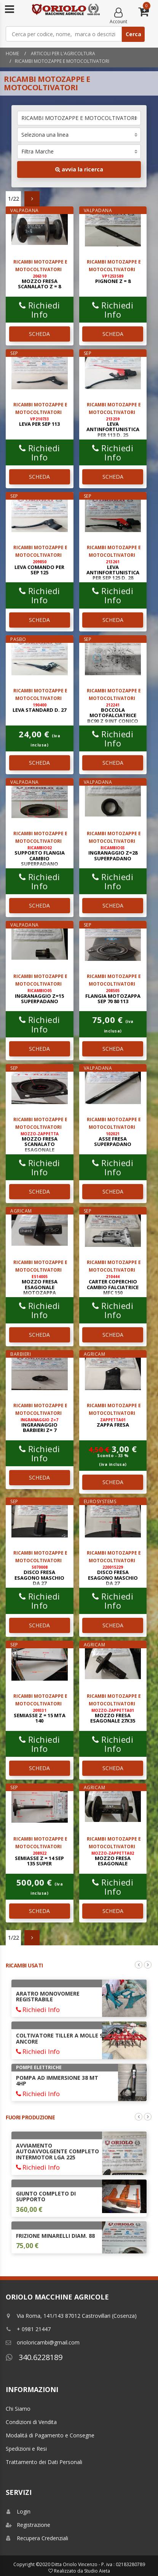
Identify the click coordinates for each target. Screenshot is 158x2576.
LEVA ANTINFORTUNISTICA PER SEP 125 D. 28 (112, 570)
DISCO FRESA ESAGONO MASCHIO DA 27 (39, 1575)
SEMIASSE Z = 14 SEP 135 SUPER (39, 1859)
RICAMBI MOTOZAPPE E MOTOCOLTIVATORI (62, 61)
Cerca (133, 34)
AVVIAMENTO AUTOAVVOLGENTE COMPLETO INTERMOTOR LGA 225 (57, 2151)
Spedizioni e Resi (26, 2448)
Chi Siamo (18, 2408)
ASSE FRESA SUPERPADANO (112, 1139)
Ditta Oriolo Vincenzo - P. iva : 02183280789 (98, 2564)
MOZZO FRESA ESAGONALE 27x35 (112, 1716)
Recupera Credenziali (37, 2538)
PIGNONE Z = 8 (113, 278)
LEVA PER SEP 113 (39, 421)
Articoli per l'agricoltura (62, 53)
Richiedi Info (39, 309)
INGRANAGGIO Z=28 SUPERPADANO (112, 853)
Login (18, 2511)
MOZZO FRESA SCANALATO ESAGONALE (40, 1142)
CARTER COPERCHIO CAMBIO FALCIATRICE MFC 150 (113, 1285)
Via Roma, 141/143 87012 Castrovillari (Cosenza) (71, 2315)
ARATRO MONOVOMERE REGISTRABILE (48, 1996)
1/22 (13, 198)
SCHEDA (39, 333)
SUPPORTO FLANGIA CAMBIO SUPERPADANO (39, 856)
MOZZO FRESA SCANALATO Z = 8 (39, 281)
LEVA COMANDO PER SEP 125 (39, 567)
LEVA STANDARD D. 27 (39, 707)
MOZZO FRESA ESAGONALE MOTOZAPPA (39, 1285)
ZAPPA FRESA (113, 1422)
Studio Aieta (97, 2571)
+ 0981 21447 (28, 2329)
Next (148, 1965)
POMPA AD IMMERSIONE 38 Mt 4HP (57, 2080)
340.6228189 (34, 2357)
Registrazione (28, 2524)
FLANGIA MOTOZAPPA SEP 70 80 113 (112, 996)
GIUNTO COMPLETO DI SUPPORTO (46, 2196)
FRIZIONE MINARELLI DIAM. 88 (55, 2235)
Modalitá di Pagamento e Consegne (50, 2435)
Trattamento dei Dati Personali (44, 2462)
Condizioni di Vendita (31, 2422)
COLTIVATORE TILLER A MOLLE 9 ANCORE (59, 2038)
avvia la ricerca (79, 169)
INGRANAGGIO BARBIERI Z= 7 (39, 1425)
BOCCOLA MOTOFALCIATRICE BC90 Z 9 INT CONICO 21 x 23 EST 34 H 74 (112, 716)
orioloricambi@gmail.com (43, 2342)
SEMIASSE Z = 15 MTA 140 (39, 1716)
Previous (138, 1965)
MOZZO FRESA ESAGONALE (112, 1859)
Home (12, 53)
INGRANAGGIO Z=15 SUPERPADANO (39, 996)
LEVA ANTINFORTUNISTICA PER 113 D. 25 (112, 427)
